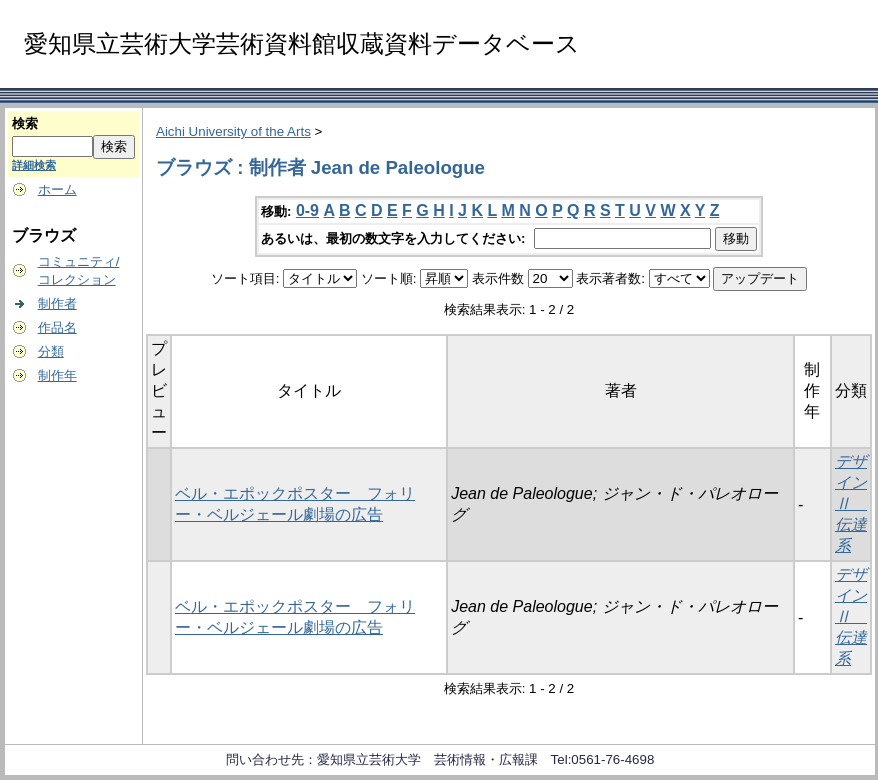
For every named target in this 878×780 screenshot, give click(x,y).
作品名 (57, 327)
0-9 (307, 210)
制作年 (57, 375)
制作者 (57, 303)
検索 (25, 123)
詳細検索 (34, 165)
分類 (51, 351)
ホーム (57, 189)
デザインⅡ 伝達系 (851, 503)
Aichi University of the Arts (233, 131)
